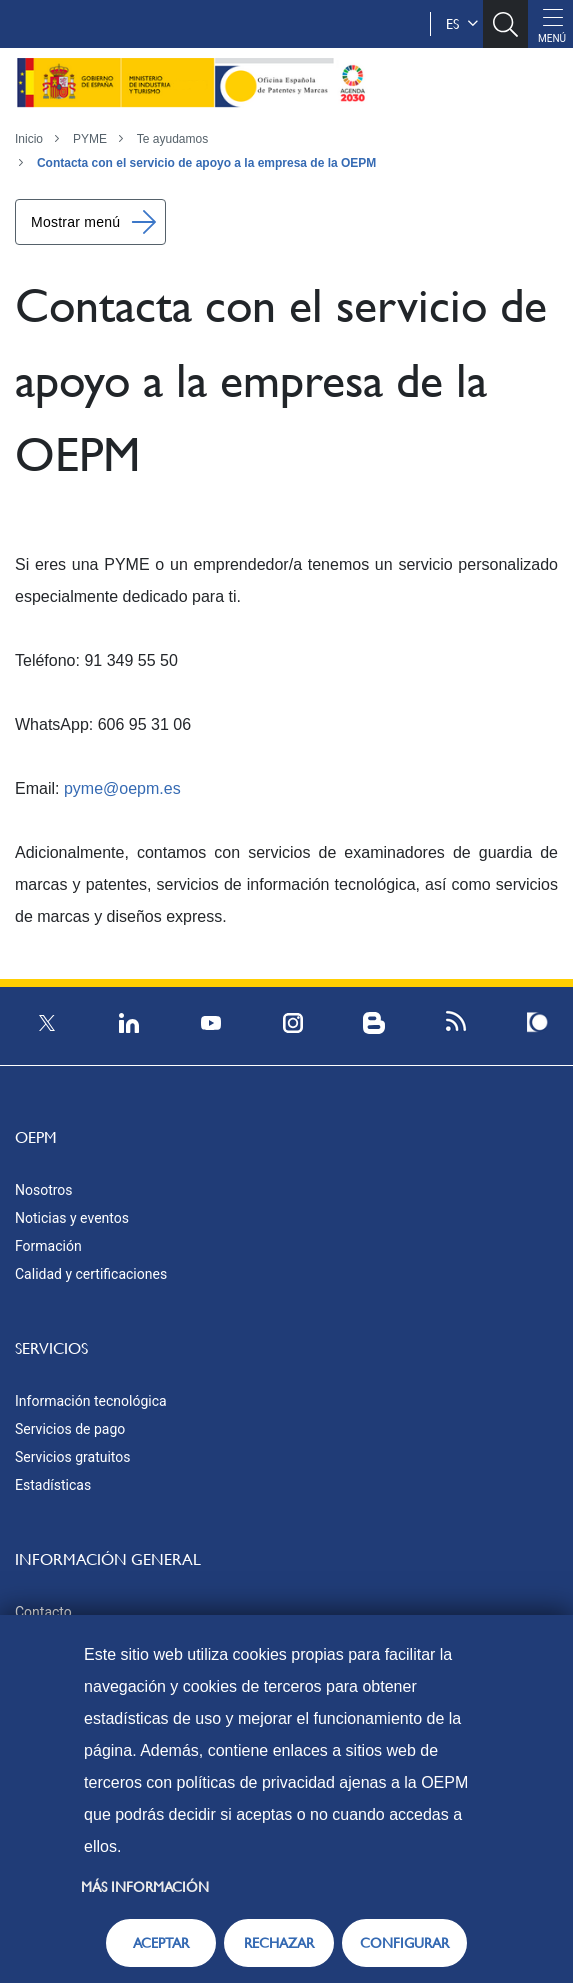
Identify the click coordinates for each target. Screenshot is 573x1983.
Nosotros (44, 1190)
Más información (145, 1887)
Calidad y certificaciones (91, 1274)
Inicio (29, 139)
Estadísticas (53, 1485)
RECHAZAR (279, 1943)
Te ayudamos (172, 139)
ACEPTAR (161, 1943)
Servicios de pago (70, 1429)
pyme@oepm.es (122, 788)
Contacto (43, 1612)
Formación (48, 1246)
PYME (90, 139)
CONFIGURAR (404, 1943)
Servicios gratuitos (73, 1457)
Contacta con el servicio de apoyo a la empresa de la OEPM (206, 163)
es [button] (462, 24)
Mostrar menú (75, 222)
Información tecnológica (91, 1401)
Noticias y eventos (72, 1218)
